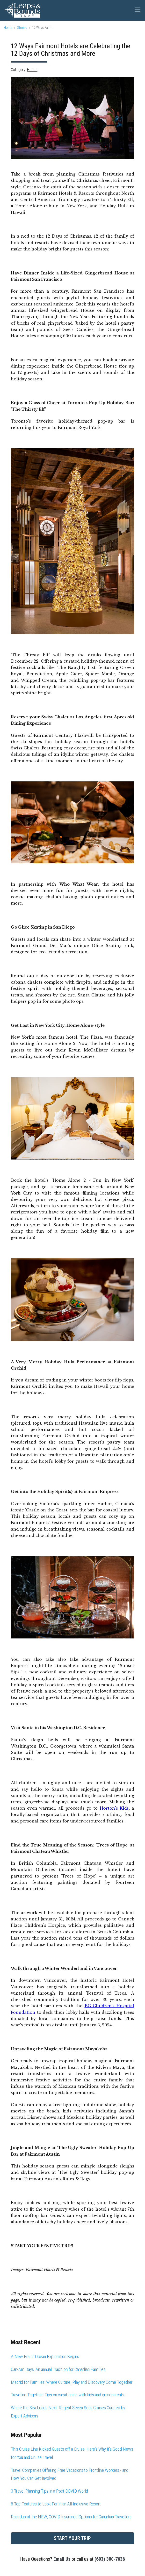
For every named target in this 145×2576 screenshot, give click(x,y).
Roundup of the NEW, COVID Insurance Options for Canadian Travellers (71, 2517)
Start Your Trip (72, 2538)
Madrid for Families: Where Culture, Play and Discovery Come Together (71, 2382)
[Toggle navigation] (137, 9)
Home (8, 28)
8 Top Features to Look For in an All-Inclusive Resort (56, 2504)
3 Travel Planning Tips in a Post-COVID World (49, 2491)
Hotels (32, 69)
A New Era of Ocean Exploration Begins (45, 2356)
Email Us (61, 2559)
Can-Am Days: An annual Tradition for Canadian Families (58, 2369)
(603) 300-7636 (109, 2559)
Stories (22, 28)
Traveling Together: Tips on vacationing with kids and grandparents (67, 2395)
